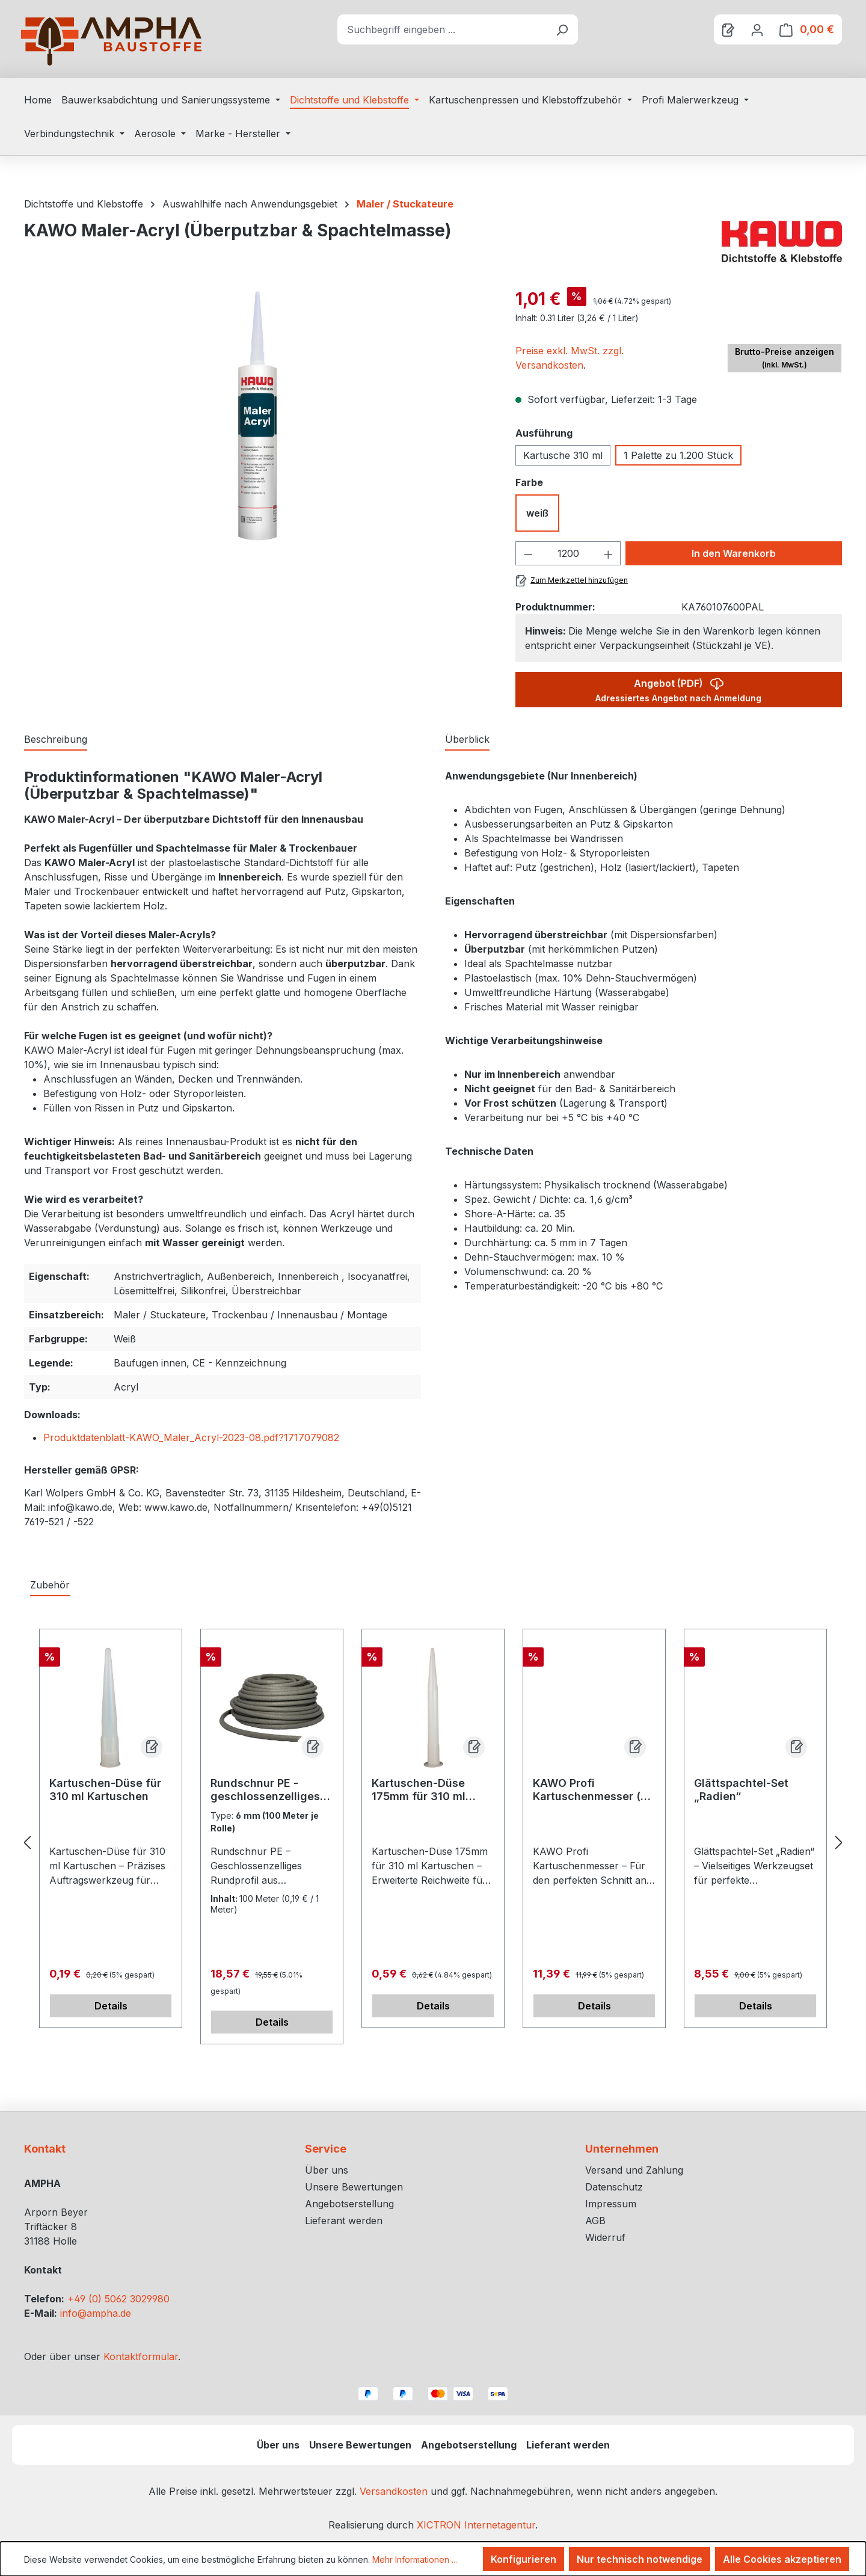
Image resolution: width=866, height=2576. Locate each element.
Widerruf (605, 2237)
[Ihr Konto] (757, 29)
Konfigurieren (523, 2559)
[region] (257, 415)
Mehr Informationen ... (414, 2559)
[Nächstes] (839, 1842)
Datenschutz (614, 2187)
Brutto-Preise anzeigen (784, 357)
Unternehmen (622, 2148)
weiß (537, 513)
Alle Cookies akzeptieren (782, 2559)
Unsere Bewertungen (354, 2187)
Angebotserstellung (349, 2204)
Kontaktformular (140, 2356)
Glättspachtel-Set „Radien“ (741, 1790)
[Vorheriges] (27, 1842)
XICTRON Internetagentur (476, 2525)
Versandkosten (394, 2491)
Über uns (326, 2170)
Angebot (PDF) (678, 688)
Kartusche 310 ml (563, 455)
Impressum (610, 2204)
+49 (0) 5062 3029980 (118, 2299)
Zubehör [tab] (50, 1585)
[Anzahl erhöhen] (608, 553)
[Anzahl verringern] (528, 553)
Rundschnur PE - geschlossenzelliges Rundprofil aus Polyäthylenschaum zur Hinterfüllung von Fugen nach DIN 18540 (270, 1790)
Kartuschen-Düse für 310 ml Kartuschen (105, 1790)
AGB (595, 2221)
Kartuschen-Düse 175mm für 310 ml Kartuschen (418, 1790)
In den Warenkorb (734, 553)
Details (110, 2006)
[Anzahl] (568, 553)
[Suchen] (561, 29)
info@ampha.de (95, 2313)
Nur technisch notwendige (639, 2559)
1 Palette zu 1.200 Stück (678, 455)
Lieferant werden (343, 2221)
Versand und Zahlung (634, 2170)
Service (325, 2148)
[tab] (55, 740)
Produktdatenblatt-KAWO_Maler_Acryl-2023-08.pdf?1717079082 (191, 1437)
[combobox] (441, 29)
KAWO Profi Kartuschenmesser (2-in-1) (592, 1790)
